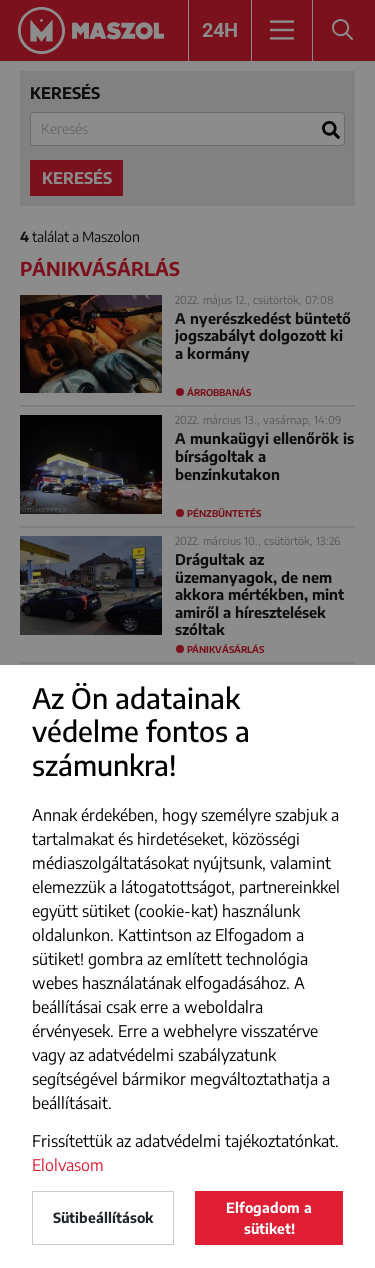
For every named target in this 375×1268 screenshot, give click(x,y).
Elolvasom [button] (68, 1165)
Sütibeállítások (103, 1217)
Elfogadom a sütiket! (269, 1218)
